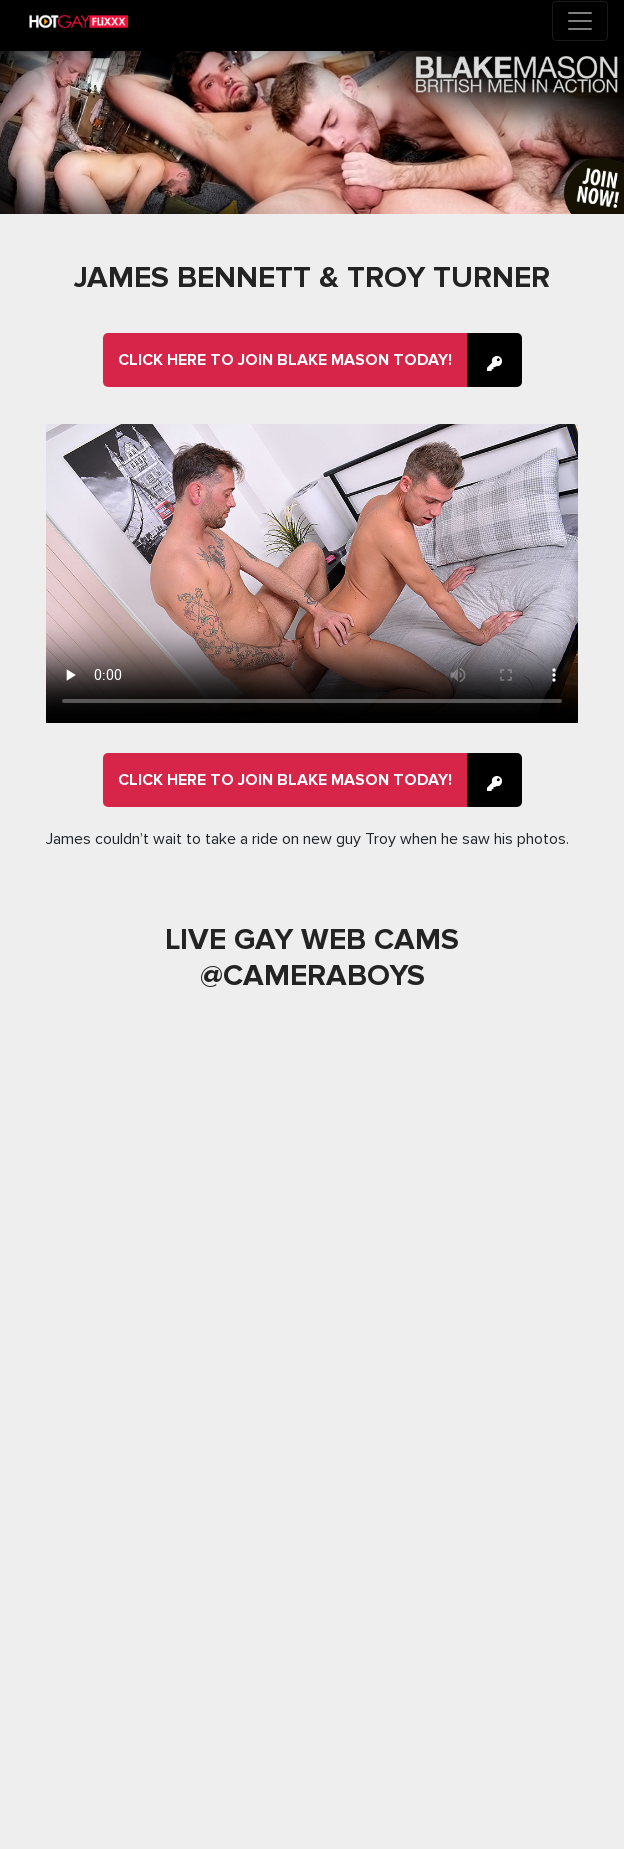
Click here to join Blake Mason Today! (285, 360)
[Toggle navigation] (580, 21)
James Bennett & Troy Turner (312, 277)
